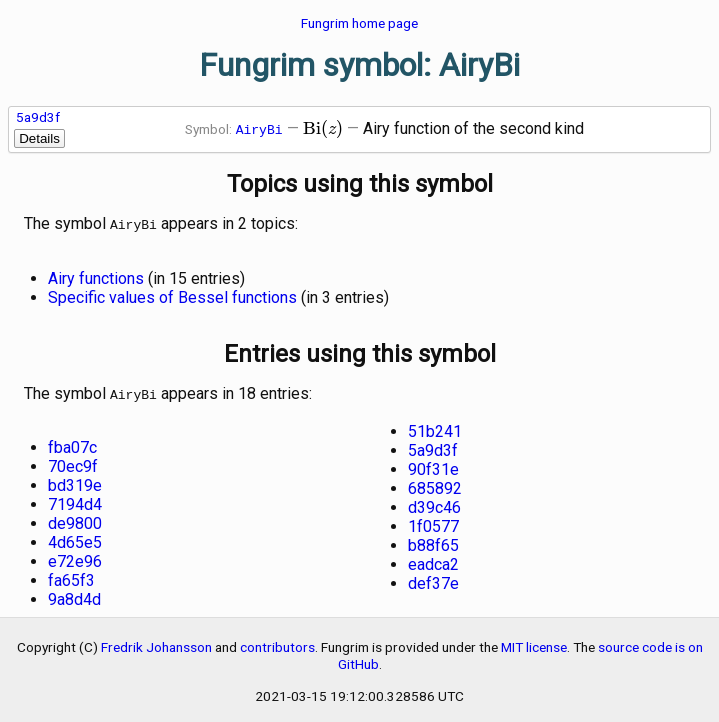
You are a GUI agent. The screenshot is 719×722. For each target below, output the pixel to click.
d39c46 (434, 503)
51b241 (435, 427)
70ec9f (73, 462)
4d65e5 (75, 538)
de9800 (75, 519)
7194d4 (75, 500)
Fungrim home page (359, 23)
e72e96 (75, 557)
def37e (433, 579)
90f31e (433, 465)
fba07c (72, 443)
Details (39, 138)
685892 (435, 484)
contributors (277, 643)
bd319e (75, 481)
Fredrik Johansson (156, 643)
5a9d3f (38, 117)
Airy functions (96, 276)
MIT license (534, 643)
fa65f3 (71, 576)
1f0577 (433, 522)
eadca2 (433, 560)
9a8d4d (74, 595)
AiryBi (259, 129)
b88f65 (433, 541)
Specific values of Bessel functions (172, 295)
